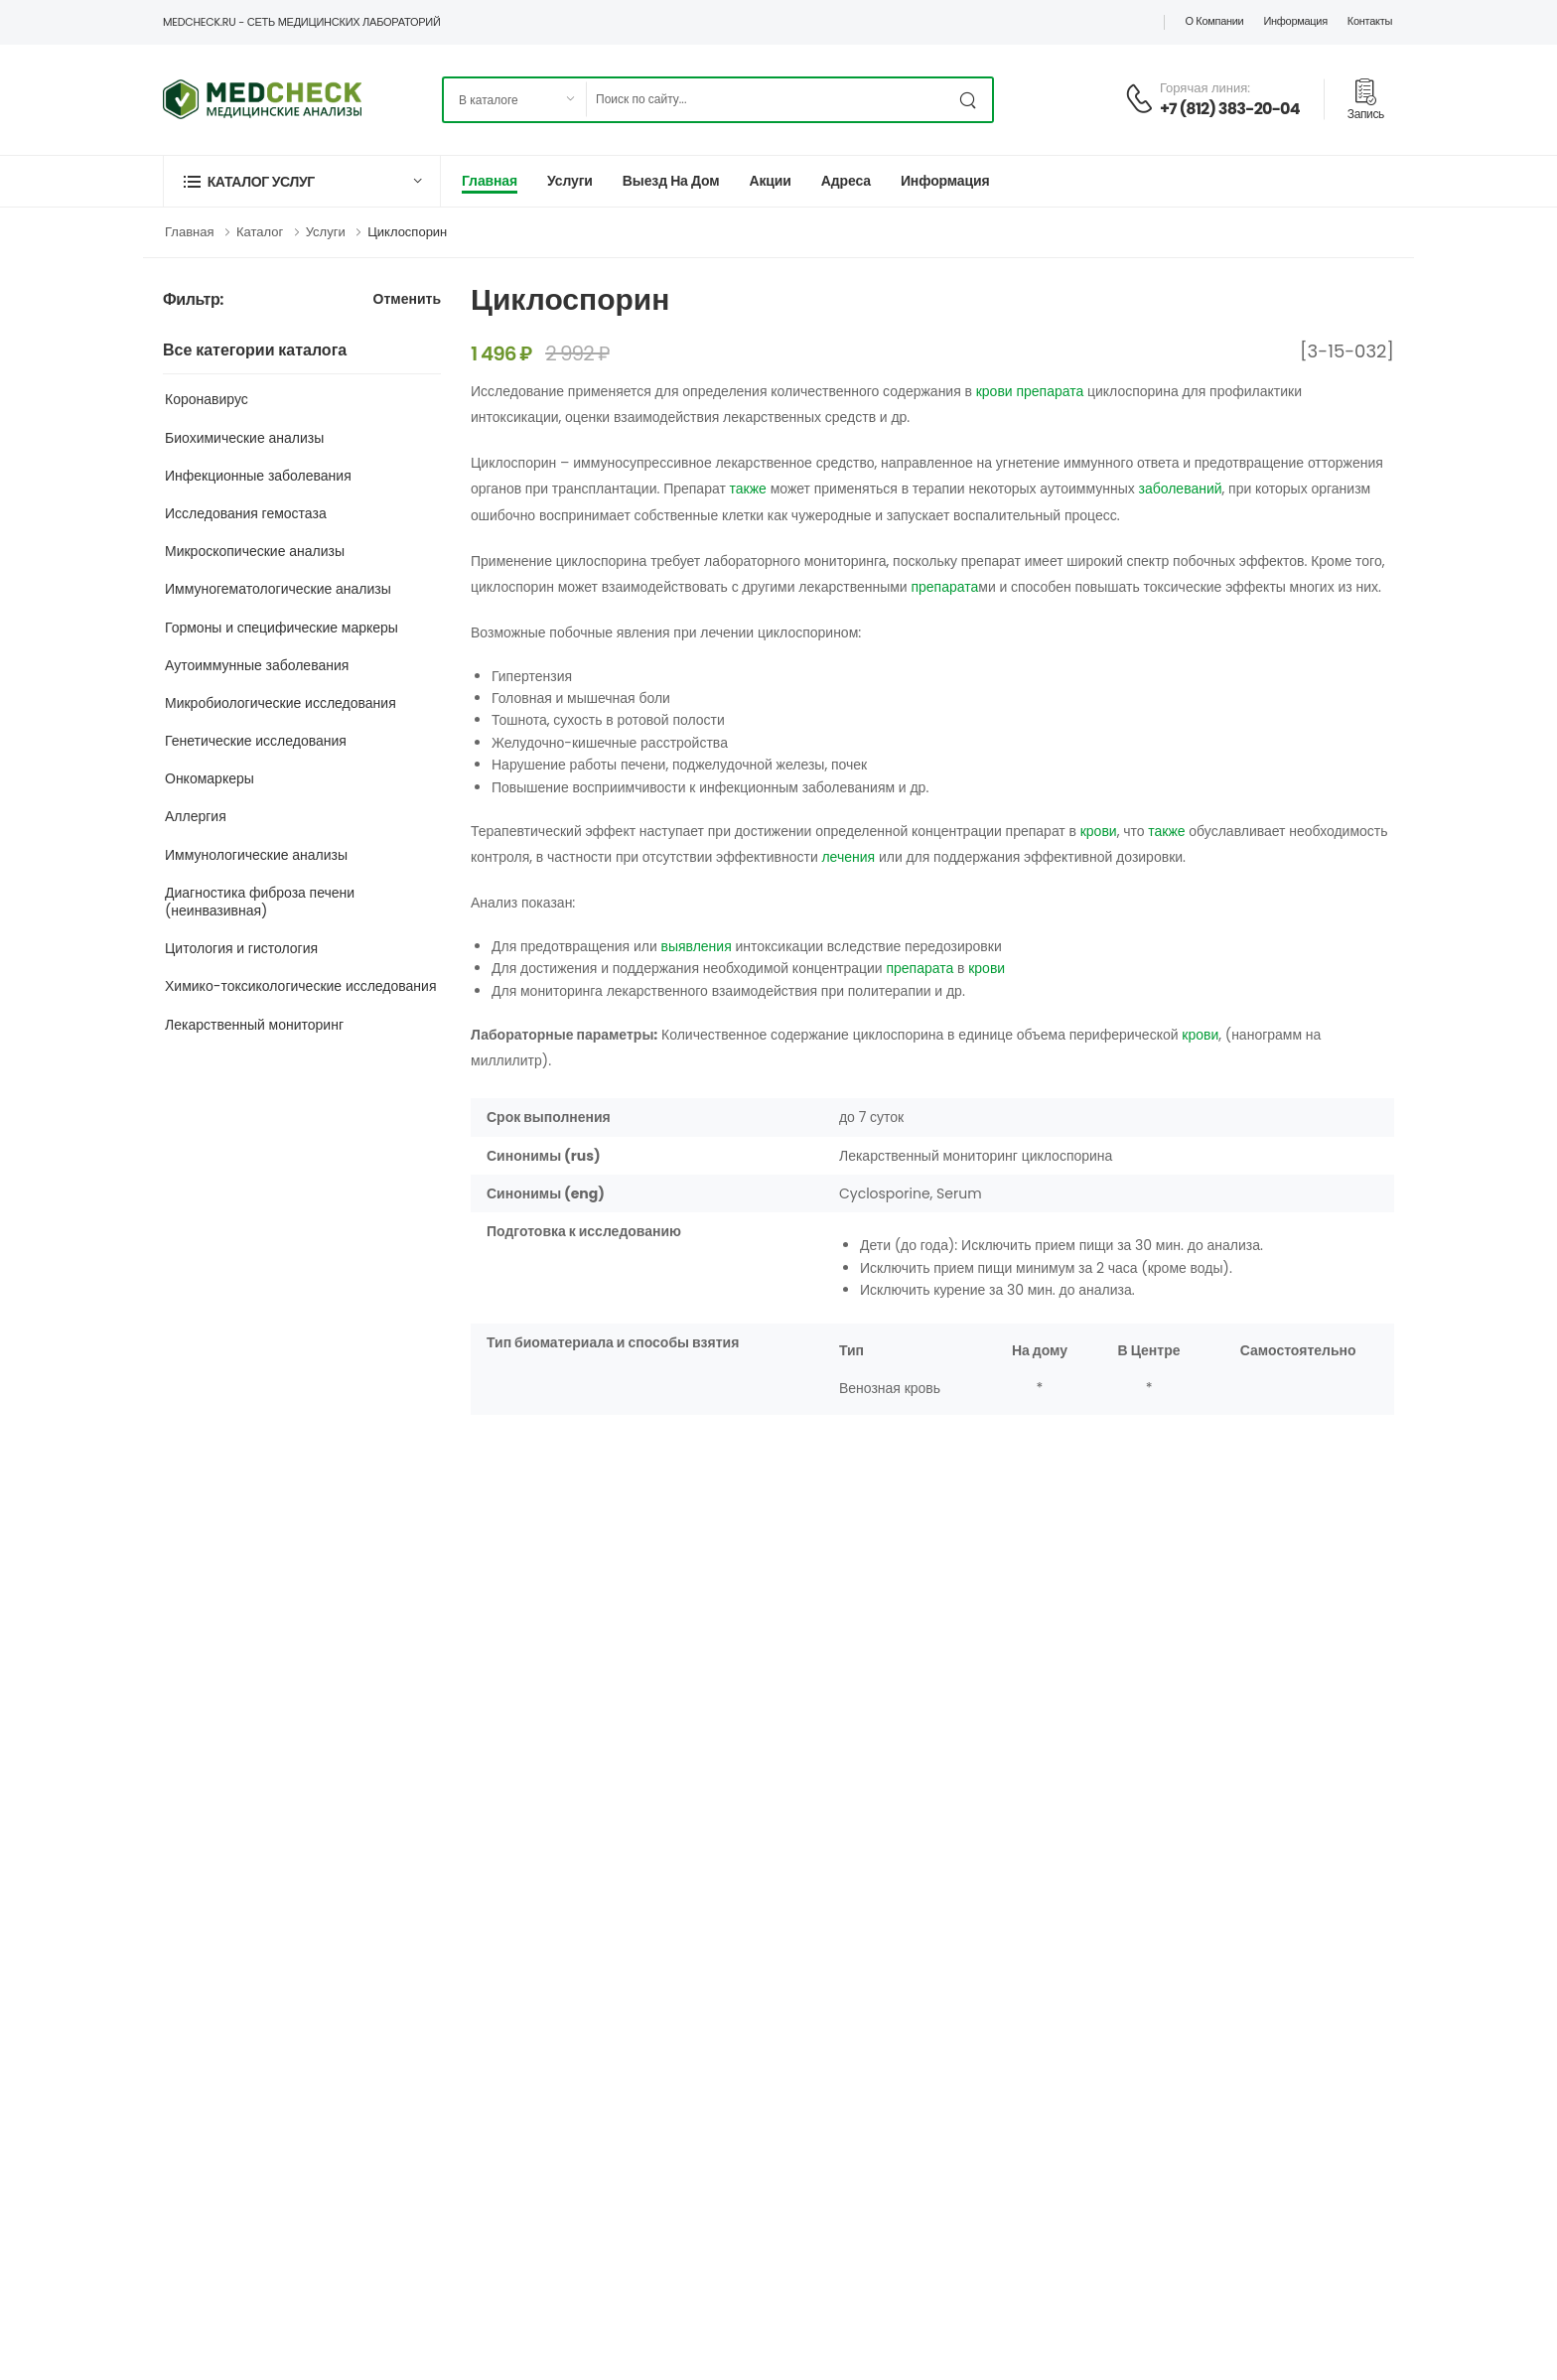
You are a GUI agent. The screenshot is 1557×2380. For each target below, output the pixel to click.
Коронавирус (206, 399)
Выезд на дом (671, 181)
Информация (1295, 21)
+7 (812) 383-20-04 (1230, 108)
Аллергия (195, 816)
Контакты (1369, 21)
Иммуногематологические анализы (278, 589)
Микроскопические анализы (255, 551)
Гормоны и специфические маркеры (281, 627)
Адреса (846, 181)
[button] (302, 181)
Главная (489, 181)
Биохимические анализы (244, 438)
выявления (695, 946)
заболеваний (1179, 488)
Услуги (570, 181)
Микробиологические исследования (280, 703)
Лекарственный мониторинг (254, 1025)
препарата (1049, 391)
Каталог (259, 231)
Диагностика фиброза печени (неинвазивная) (259, 901)
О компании (1214, 21)
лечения (848, 857)
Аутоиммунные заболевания (257, 665)
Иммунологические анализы (256, 855)
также (748, 488)
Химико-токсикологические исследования (301, 986)
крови (994, 391)
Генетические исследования (256, 741)
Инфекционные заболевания (258, 476)
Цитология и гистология (241, 948)
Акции (769, 181)
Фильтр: (193, 300)
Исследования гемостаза (246, 513)
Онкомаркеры (209, 778)
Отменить (407, 300)
